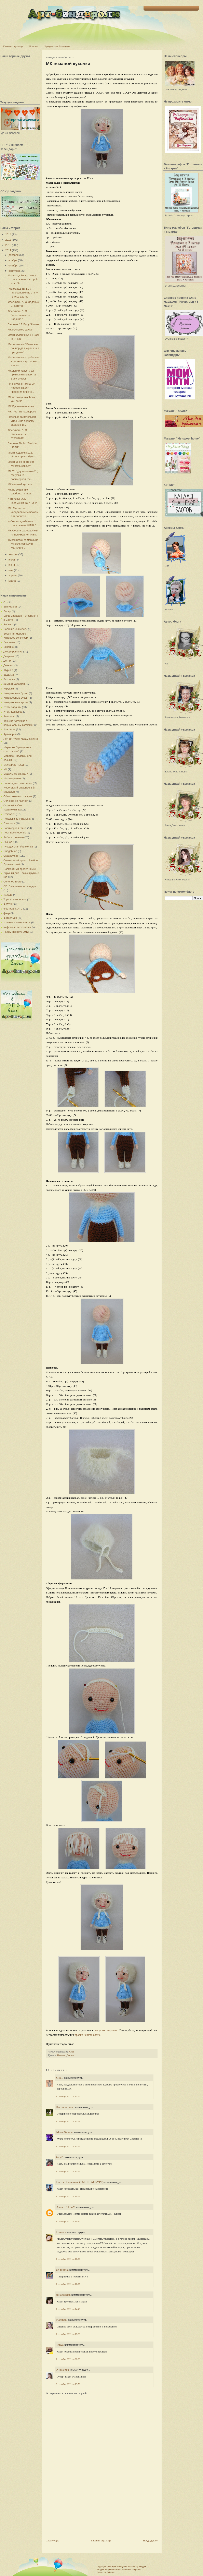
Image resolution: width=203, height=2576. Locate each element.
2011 (8, 250)
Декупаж (8, 656)
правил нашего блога (87, 2034)
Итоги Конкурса (12, 711)
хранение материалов (16, 922)
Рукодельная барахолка (57, 46)
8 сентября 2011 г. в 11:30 (68, 2221)
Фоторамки (10, 917)
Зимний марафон (14, 683)
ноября (13, 260)
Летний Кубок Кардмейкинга (20, 738)
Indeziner (111, 2572)
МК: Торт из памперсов (22, 411)
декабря (14, 254)
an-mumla (62, 2269)
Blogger (142, 2566)
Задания (8, 674)
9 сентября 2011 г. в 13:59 (68, 2384)
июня (12, 564)
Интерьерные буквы (15, 693)
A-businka (62, 2369)
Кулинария (10, 734)
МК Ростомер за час (20, 329)
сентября (14, 270)
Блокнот (8, 624)
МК (5, 769)
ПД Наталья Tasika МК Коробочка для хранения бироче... (21, 387)
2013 (8, 239)
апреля (13, 575)
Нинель (61, 2232)
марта (12, 580)
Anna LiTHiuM (66, 2207)
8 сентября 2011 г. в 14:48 (68, 2309)
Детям (7, 660)
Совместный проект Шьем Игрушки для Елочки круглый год (21, 872)
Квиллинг (9, 716)
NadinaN (61, 2319)
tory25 (60, 2157)
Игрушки (8, 688)
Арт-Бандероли (119, 2566)
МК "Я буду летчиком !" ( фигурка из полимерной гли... (23, 475)
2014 (8, 234)
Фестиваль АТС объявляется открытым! (17, 434)
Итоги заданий (12, 707)
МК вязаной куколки (20, 484)
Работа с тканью (13, 837)
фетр (6, 913)
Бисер (7, 611)
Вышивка (9, 642)
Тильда (7, 894)
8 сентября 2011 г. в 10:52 (68, 2121)
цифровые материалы (17, 927)
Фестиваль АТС (13, 908)
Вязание (8, 646)
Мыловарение (12, 778)
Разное (7, 841)
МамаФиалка (64, 2132)
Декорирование (13, 651)
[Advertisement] (76, 2510)
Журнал (8, 670)
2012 (8, 244)
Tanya (60, 2344)
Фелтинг (8, 903)
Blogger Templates (105, 2569)
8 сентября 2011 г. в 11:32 (68, 2259)
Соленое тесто (12, 881)
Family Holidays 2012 (16, 931)
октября (13, 265)
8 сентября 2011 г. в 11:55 (68, 2284)
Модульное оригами (15, 773)
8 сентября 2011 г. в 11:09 (68, 2196)
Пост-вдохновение (14, 832)
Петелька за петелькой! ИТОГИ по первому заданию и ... (22, 420)
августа (13, 554)
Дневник (8, 665)
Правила (33, 46)
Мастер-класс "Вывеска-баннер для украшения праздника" (23, 348)
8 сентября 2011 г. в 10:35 (68, 2096)
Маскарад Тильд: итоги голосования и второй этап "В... (23, 279)
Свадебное (10, 851)
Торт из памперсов (14, 899)
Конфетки (9, 729)
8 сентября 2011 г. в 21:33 (68, 2359)
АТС (6, 601)
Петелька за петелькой (17, 818)
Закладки (9, 679)
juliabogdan (63, 2294)
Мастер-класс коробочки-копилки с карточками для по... (23, 361)
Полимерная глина (14, 828)
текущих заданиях (106, 2030)
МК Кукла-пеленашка (21, 406)
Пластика (9, 823)
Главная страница (13, 46)
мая (11, 570)
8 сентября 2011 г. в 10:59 (68, 2171)
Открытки (9, 814)
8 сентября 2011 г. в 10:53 (68, 2146)
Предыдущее (150, 2540)
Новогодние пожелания (17, 783)
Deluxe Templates (132, 2569)
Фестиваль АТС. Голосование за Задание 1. (19, 315)
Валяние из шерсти (15, 628)
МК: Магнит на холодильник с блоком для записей (23, 512)
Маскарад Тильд (13, 764)
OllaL (59, 2077)
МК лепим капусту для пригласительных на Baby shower (22, 374)
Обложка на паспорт (15, 800)
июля (12, 559)
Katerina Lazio (65, 2107)
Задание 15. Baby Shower (23, 324)
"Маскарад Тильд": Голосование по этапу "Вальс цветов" (23, 292)
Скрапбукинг (11, 855)
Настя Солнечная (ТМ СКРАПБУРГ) (80, 2182)
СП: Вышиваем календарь (19, 886)
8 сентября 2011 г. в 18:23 (68, 2334)
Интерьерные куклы (15, 702)
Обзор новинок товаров (17, 796)
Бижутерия (10, 606)
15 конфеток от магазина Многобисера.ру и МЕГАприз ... (23, 543)
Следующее (52, 2540)
